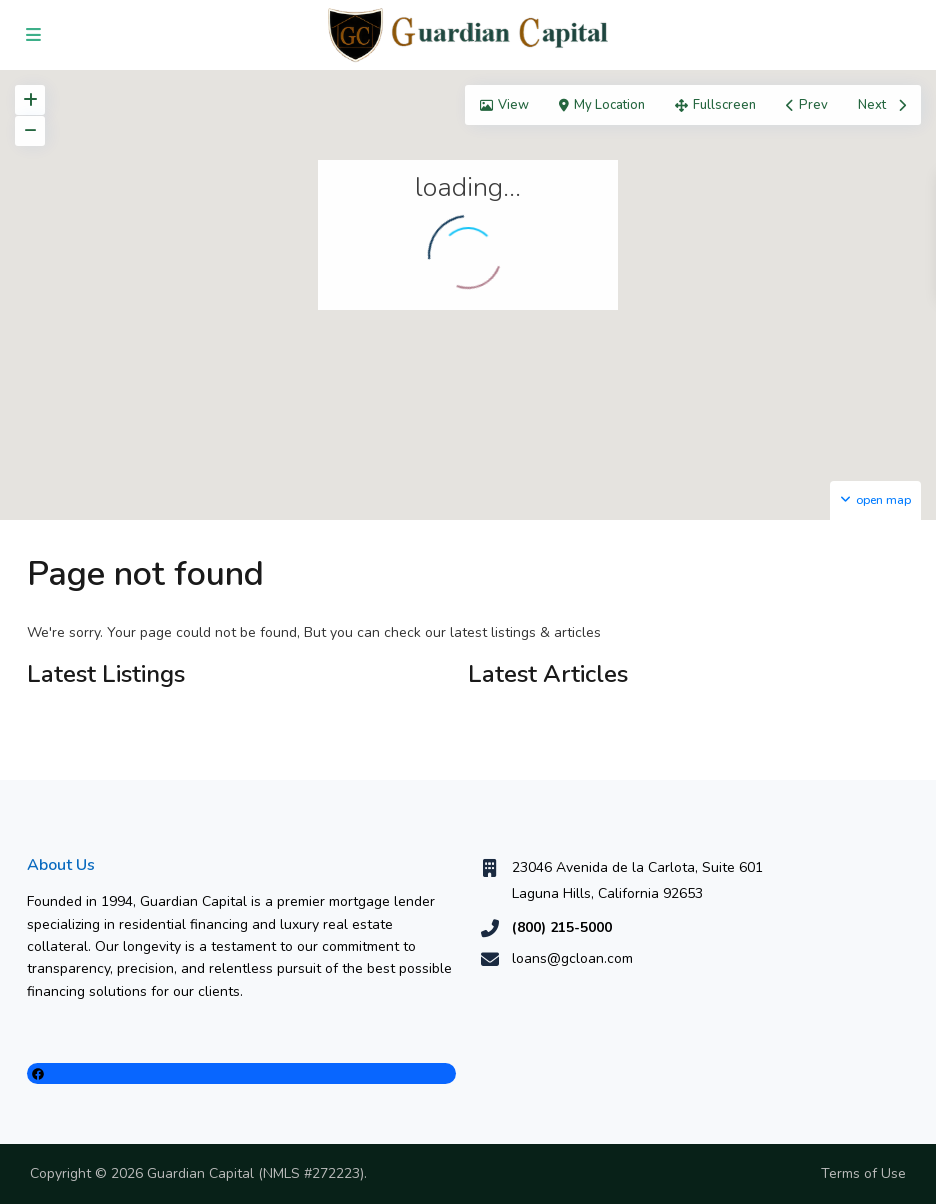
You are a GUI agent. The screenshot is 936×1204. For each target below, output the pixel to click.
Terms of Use (863, 1173)
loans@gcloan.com (572, 958)
